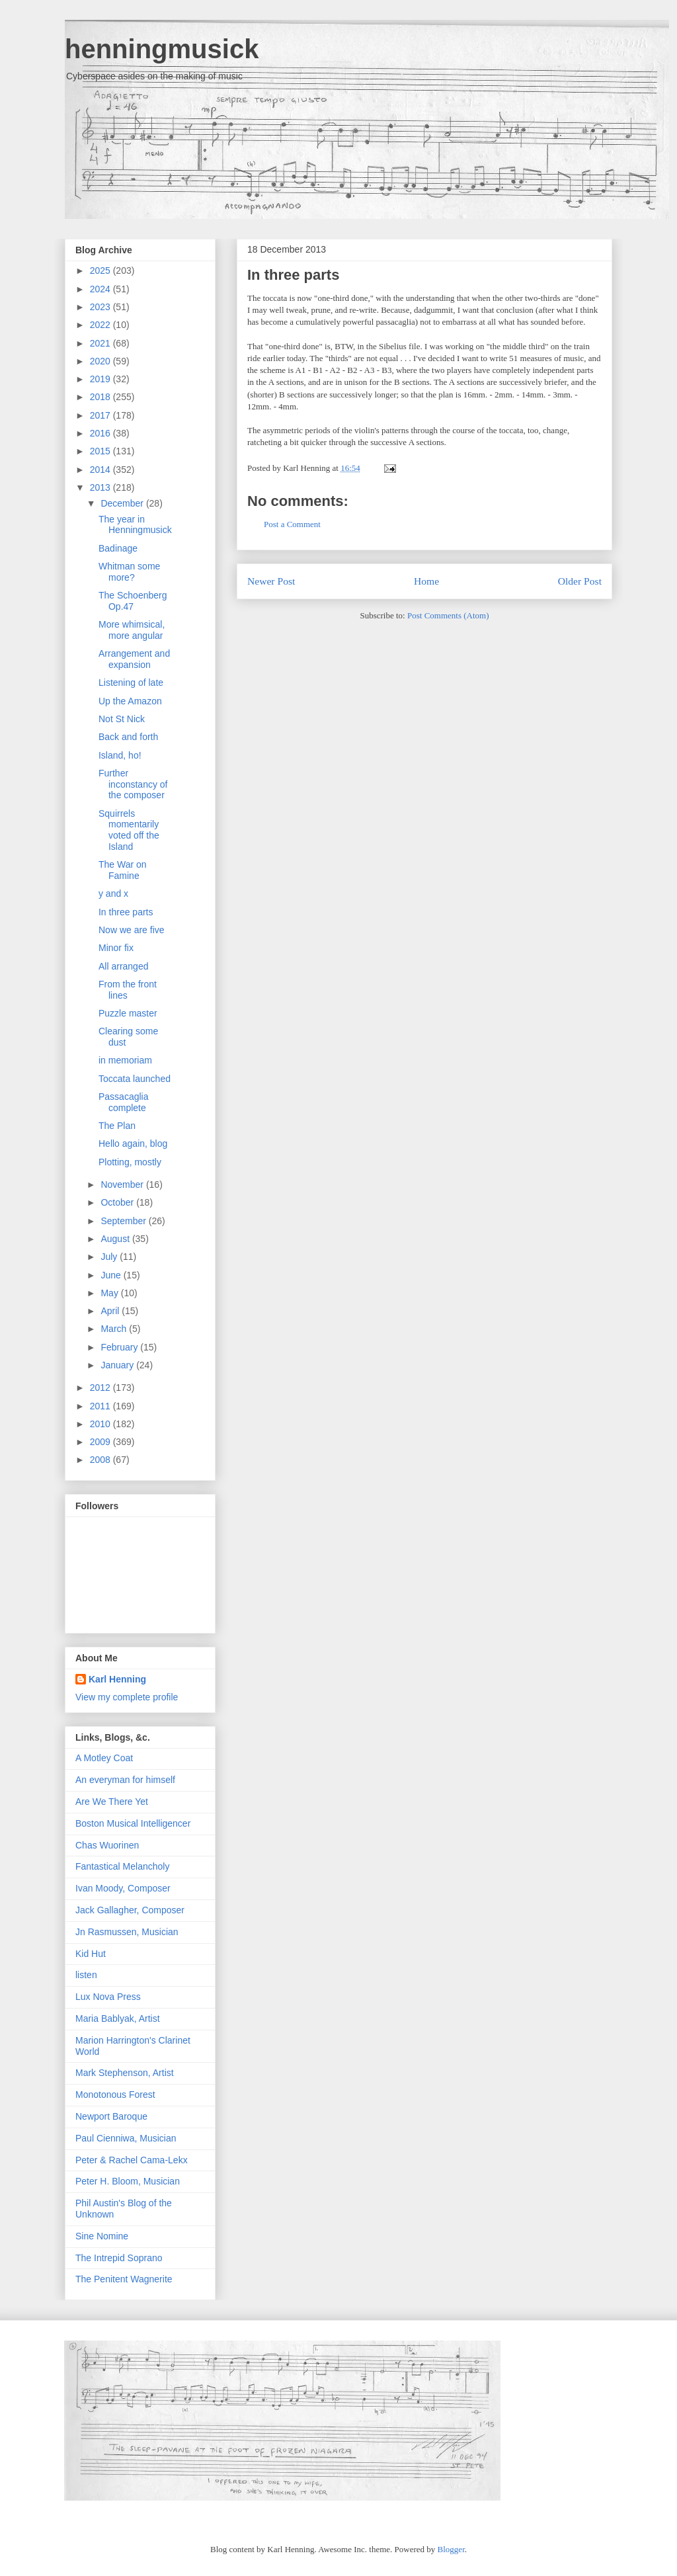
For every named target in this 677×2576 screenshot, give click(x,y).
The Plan (117, 1125)
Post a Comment (292, 524)
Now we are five (132, 930)
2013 (101, 487)
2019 (101, 379)
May (110, 1293)
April (111, 1311)
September (124, 1221)
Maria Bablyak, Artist (117, 2018)
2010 (101, 1424)
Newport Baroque (111, 2116)
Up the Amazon (130, 701)
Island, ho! (120, 755)
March (114, 1328)
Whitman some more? (129, 572)
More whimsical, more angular (132, 630)
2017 (101, 415)
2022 (101, 324)
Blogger (451, 2549)
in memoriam (125, 1060)
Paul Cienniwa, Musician (126, 2138)
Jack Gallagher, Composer (129, 1910)
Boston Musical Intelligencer (132, 1823)
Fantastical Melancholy (122, 1866)
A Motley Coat (104, 1758)
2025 (101, 270)
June (111, 1275)
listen (86, 1975)
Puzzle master (128, 1013)
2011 (101, 1406)
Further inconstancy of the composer (133, 784)
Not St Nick (122, 719)
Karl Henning (117, 1679)
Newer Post (271, 581)
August (116, 1238)
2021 (101, 343)
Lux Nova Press (108, 1996)
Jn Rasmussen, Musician (127, 1932)
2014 (101, 469)
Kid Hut (90, 1953)
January (118, 1365)
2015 (101, 451)
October (118, 1202)
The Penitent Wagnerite (124, 2279)
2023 (101, 307)
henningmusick (162, 48)
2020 (101, 361)
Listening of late (131, 682)
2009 (101, 1441)
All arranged (124, 966)
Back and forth (128, 736)
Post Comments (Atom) (448, 615)
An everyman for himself (125, 1779)
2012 (101, 1387)
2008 (101, 1459)
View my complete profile (126, 1697)
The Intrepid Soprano (119, 2258)
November (122, 1184)
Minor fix (116, 947)
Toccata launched (135, 1078)
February (120, 1347)
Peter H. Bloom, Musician (127, 2181)
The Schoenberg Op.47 (133, 601)
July (110, 1256)
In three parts (293, 275)
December (122, 503)
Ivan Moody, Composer (123, 1888)
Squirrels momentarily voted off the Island (129, 830)
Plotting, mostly (130, 1162)
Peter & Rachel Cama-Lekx (131, 2160)
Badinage (118, 548)
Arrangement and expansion (134, 659)
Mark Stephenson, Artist (124, 2072)
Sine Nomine (101, 2236)
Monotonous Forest (115, 2094)
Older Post (580, 581)
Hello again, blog (133, 1143)
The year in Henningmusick (135, 525)
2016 (101, 433)
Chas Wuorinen (107, 1845)
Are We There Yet (111, 1801)
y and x (113, 893)
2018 (101, 397)
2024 (101, 289)
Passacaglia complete (124, 1102)
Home (426, 581)
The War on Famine (123, 870)
